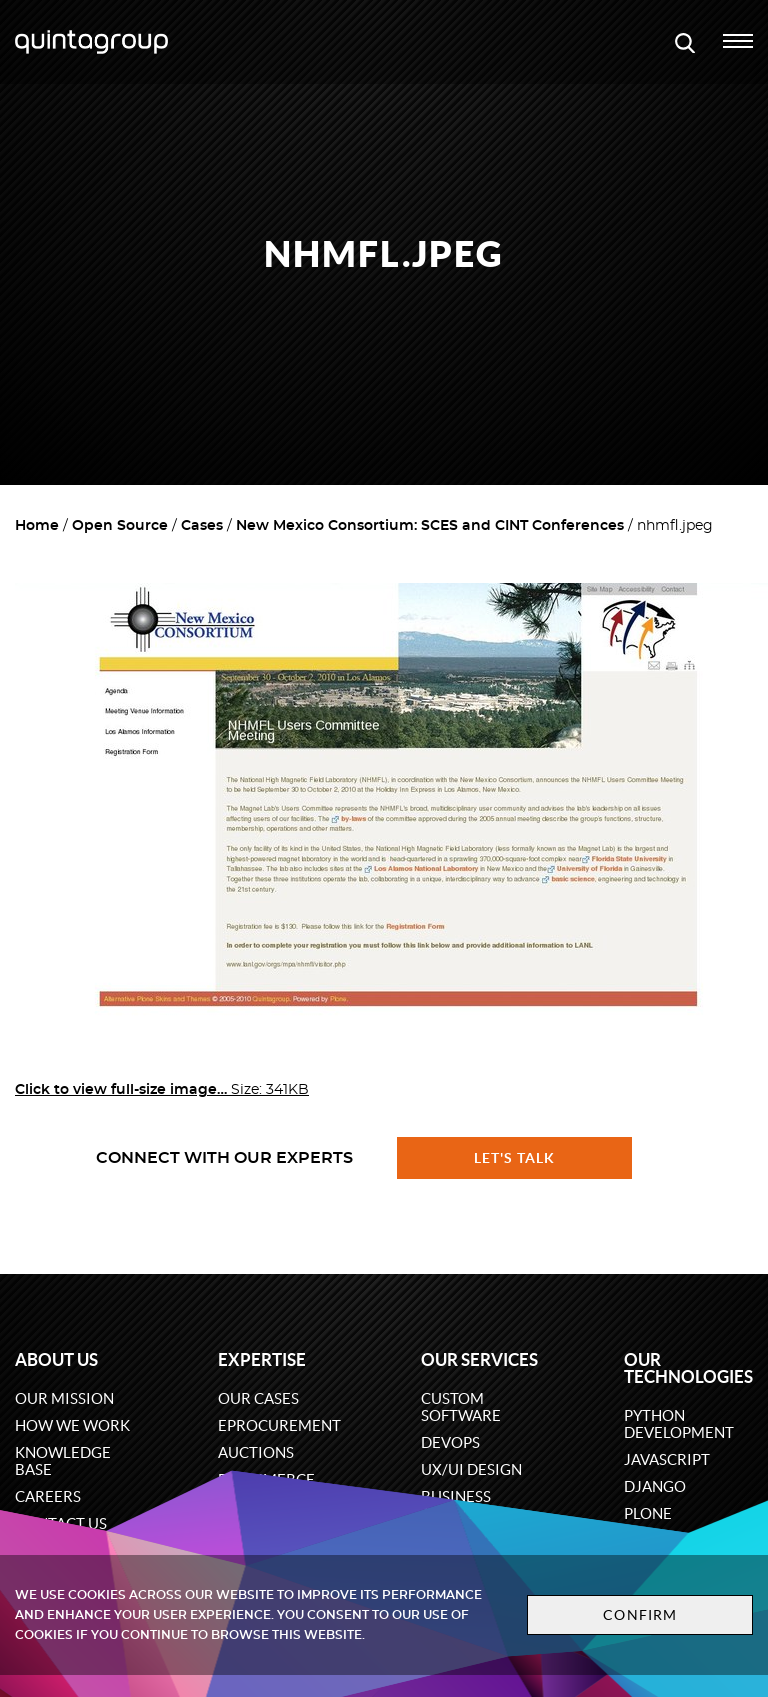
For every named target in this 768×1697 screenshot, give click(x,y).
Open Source (120, 526)
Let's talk (515, 1158)
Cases (202, 526)
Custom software (461, 1407)
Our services (479, 1359)
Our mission (64, 1398)
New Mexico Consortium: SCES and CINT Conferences (430, 526)
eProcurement (279, 1425)
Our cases (258, 1398)
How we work (72, 1425)
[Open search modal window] (685, 42)
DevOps (450, 1442)
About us (56, 1359)
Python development (679, 1424)
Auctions (256, 1452)
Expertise (262, 1359)
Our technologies (688, 1368)
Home (37, 526)
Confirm (640, 1615)
